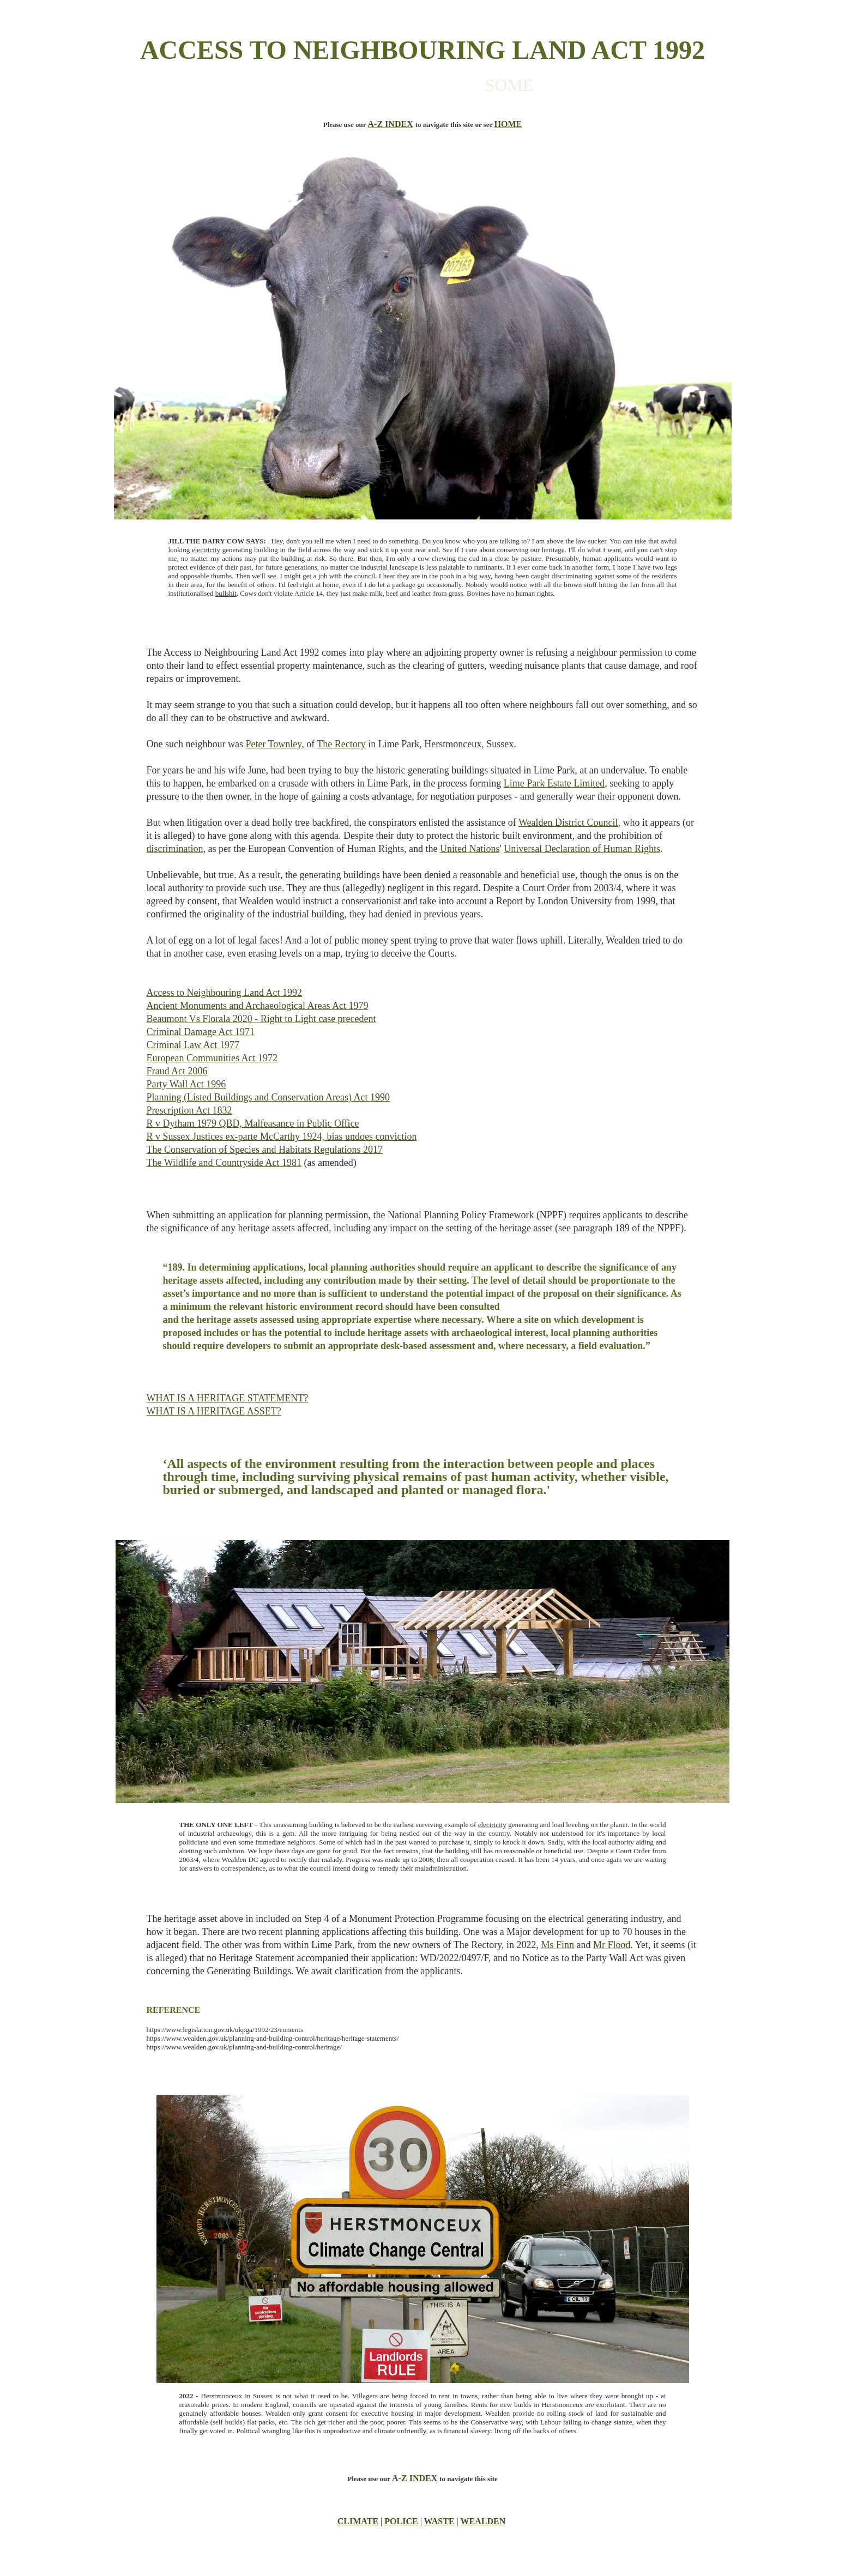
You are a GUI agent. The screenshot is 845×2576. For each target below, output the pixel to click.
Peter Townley (273, 744)
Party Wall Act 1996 (186, 1084)
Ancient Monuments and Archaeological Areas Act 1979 (258, 1005)
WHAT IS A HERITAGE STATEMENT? (228, 1398)
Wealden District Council (568, 822)
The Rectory (341, 744)
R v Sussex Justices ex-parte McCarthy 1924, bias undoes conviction (282, 1136)
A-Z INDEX (390, 124)
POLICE (401, 2521)
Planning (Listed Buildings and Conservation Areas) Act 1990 (268, 1097)
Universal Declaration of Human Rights (582, 848)
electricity (206, 550)
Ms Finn (557, 1944)
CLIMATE (357, 2521)
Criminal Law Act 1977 (193, 1044)
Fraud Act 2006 (177, 1071)
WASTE (439, 2521)
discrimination (175, 848)
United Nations (470, 848)
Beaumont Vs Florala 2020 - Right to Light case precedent (261, 1018)
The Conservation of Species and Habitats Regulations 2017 (265, 1149)
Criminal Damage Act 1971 (201, 1031)
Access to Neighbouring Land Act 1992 (224, 992)
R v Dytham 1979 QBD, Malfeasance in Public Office (253, 1123)
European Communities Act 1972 (212, 1058)
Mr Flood (612, 1944)
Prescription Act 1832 (189, 1110)
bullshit (226, 593)
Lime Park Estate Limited (554, 783)
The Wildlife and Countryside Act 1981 (224, 1162)
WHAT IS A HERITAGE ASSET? (214, 1411)
